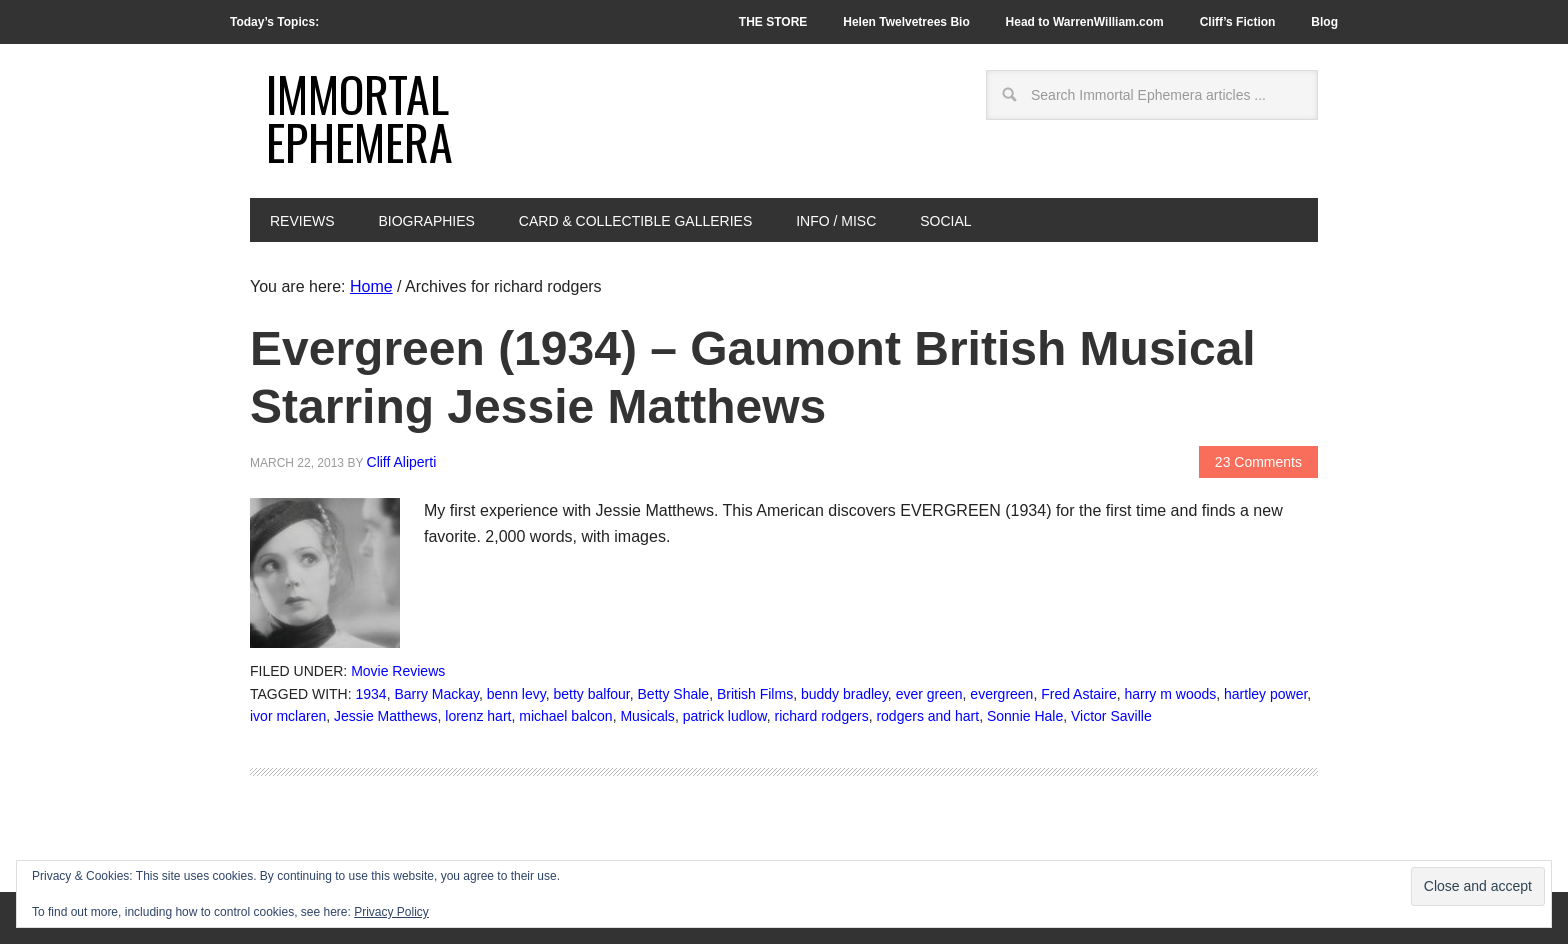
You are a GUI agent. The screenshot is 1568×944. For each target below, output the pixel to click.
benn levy (516, 694)
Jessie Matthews (385, 716)
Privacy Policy (391, 912)
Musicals (647, 716)
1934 (371, 694)
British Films (755, 694)
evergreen (1001, 694)
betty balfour (591, 694)
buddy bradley (844, 694)
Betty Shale (674, 694)
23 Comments (1258, 462)
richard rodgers (821, 716)
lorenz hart (478, 716)
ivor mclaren (288, 716)
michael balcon (565, 716)
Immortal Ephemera (359, 117)
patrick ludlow (725, 716)
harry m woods (1170, 694)
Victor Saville (1111, 716)
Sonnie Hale (1025, 716)
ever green (929, 694)
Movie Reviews (398, 671)
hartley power (1265, 694)
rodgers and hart (927, 716)
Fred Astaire (1078, 694)
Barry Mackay (436, 694)
